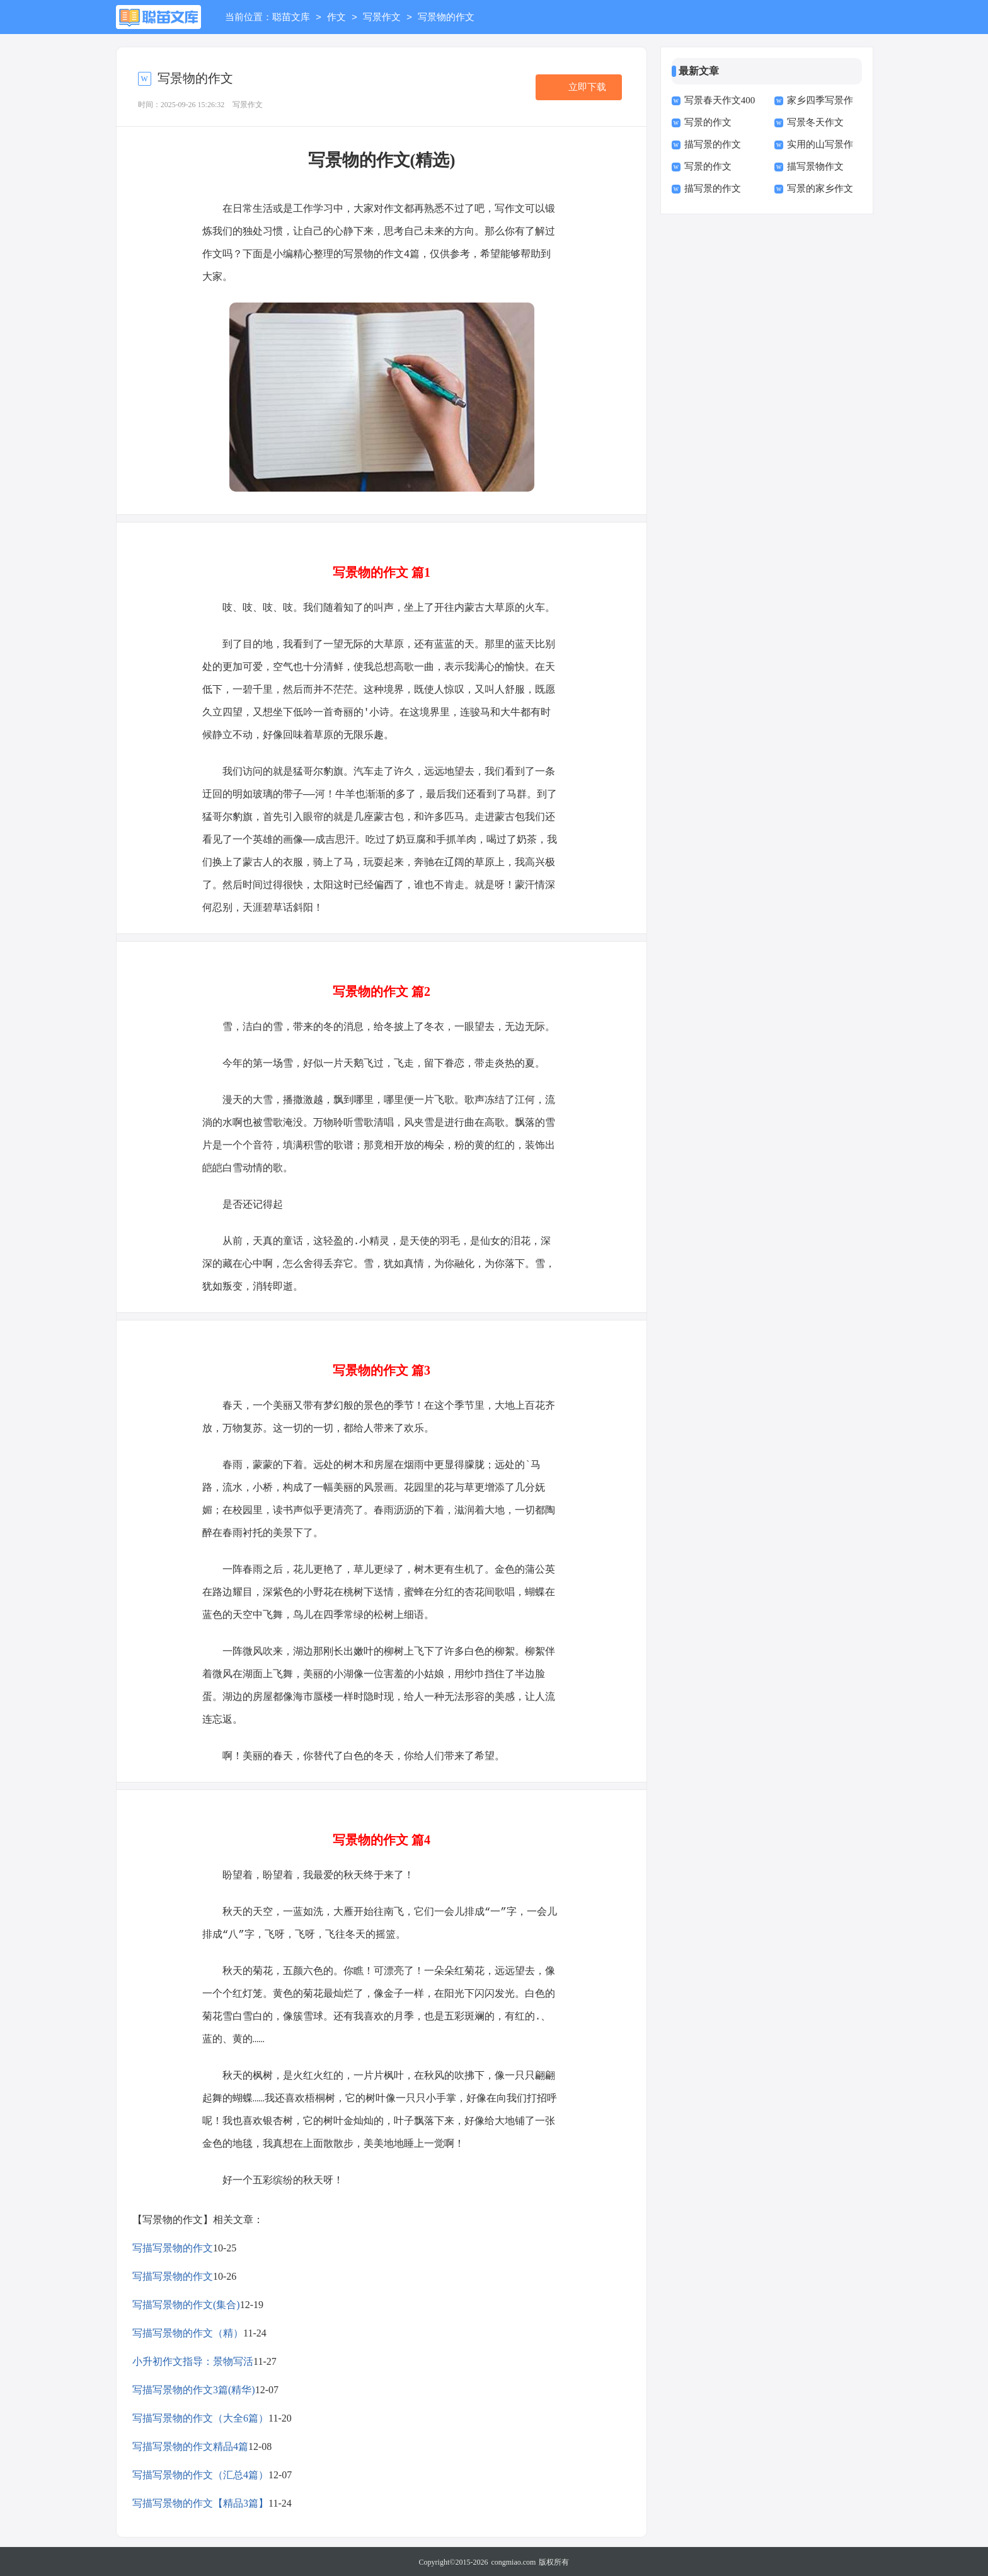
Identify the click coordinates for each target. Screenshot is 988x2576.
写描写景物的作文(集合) (186, 2303)
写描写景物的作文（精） (187, 2331)
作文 (336, 18)
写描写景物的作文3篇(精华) (193, 2388)
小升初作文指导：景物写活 (192, 2360)
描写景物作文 (815, 166)
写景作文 (382, 18)
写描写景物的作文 (172, 2246)
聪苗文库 (291, 18)
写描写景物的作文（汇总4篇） (200, 2473)
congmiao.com (513, 2560)
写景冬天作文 (815, 122)
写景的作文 (708, 122)
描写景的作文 (712, 144)
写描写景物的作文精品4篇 (190, 2445)
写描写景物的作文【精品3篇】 (200, 2502)
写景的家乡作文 (820, 188)
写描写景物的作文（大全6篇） (200, 2416)
